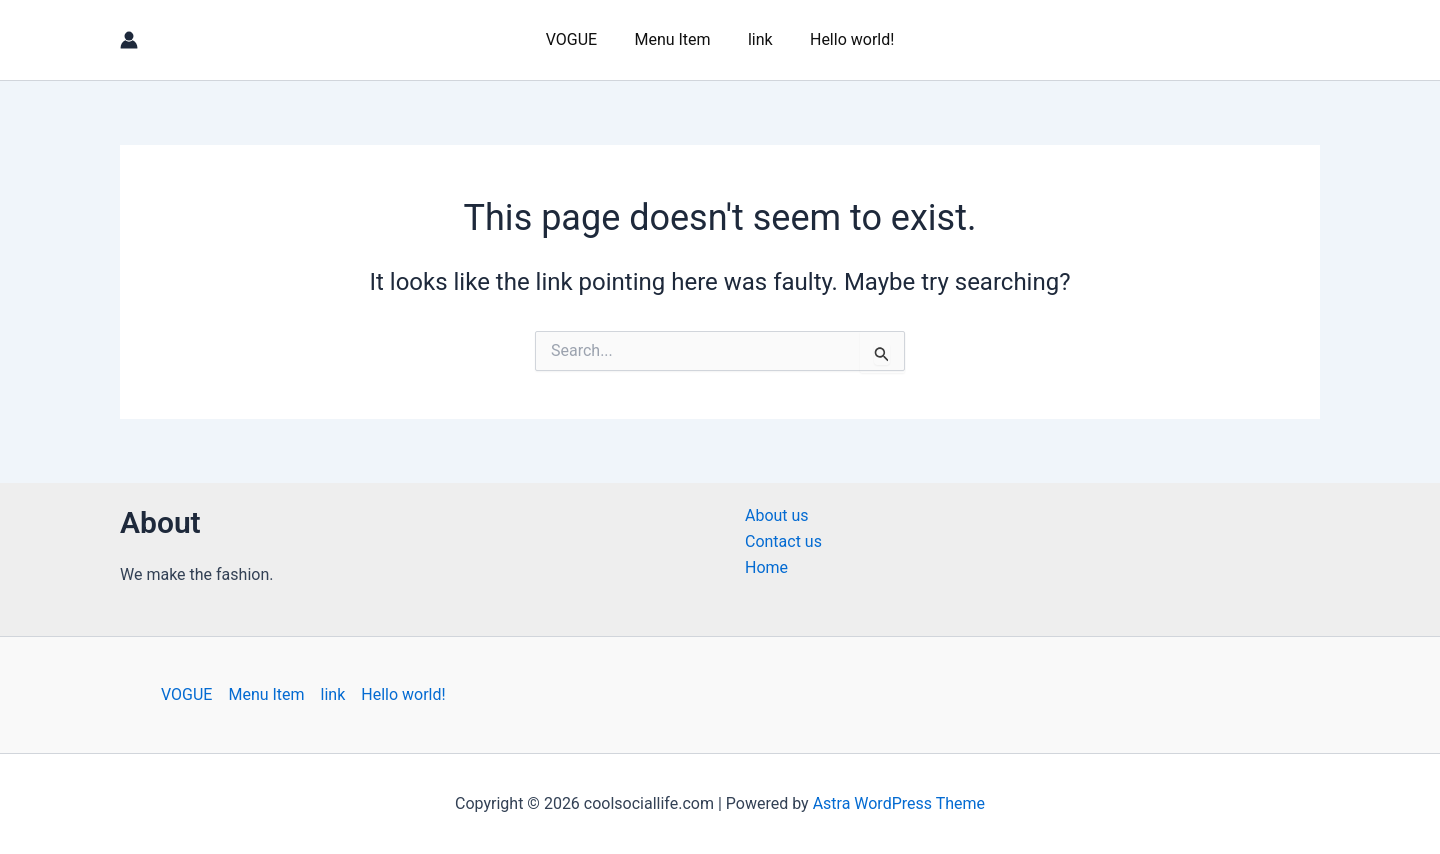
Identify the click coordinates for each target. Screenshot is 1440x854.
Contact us (783, 541)
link (757, 39)
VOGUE (579, 39)
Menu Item (675, 39)
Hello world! (844, 39)
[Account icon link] (129, 40)
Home (766, 567)
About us (777, 515)
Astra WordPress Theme (899, 803)
